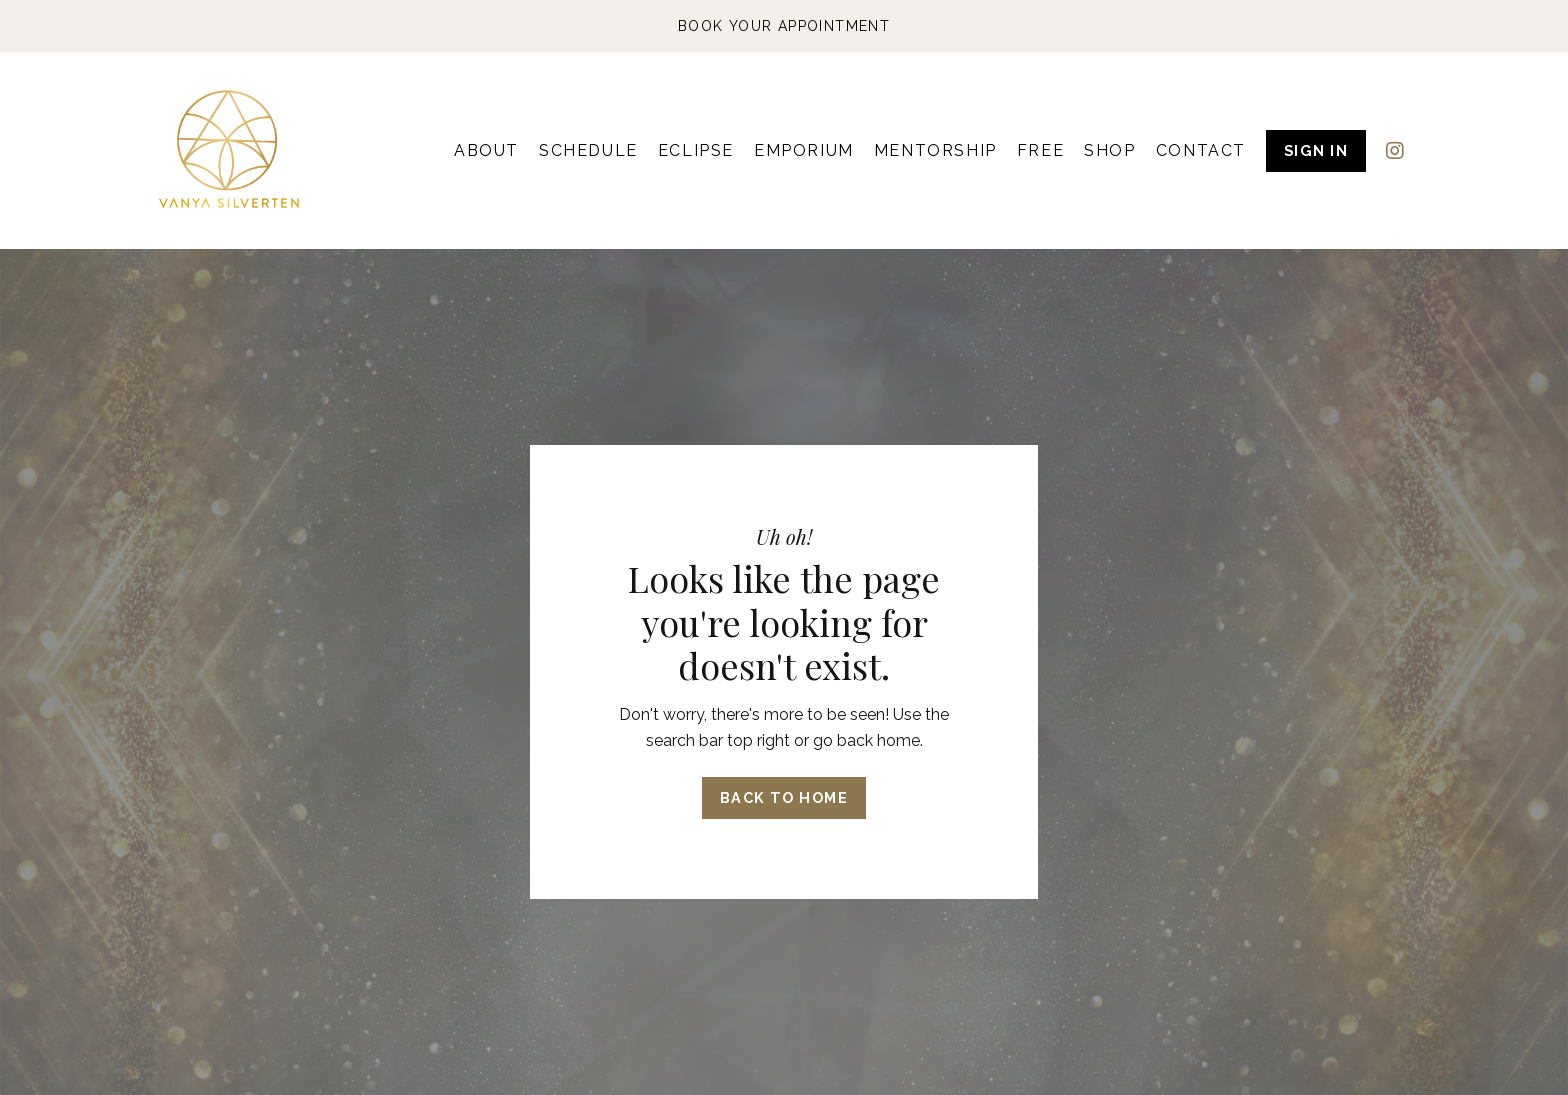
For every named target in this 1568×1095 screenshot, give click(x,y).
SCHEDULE (588, 150)
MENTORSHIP (935, 150)
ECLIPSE (696, 150)
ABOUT (486, 150)
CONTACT (1201, 150)
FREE (1040, 150)
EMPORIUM (804, 150)
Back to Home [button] (784, 797)
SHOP (1109, 150)
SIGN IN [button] (1316, 150)
